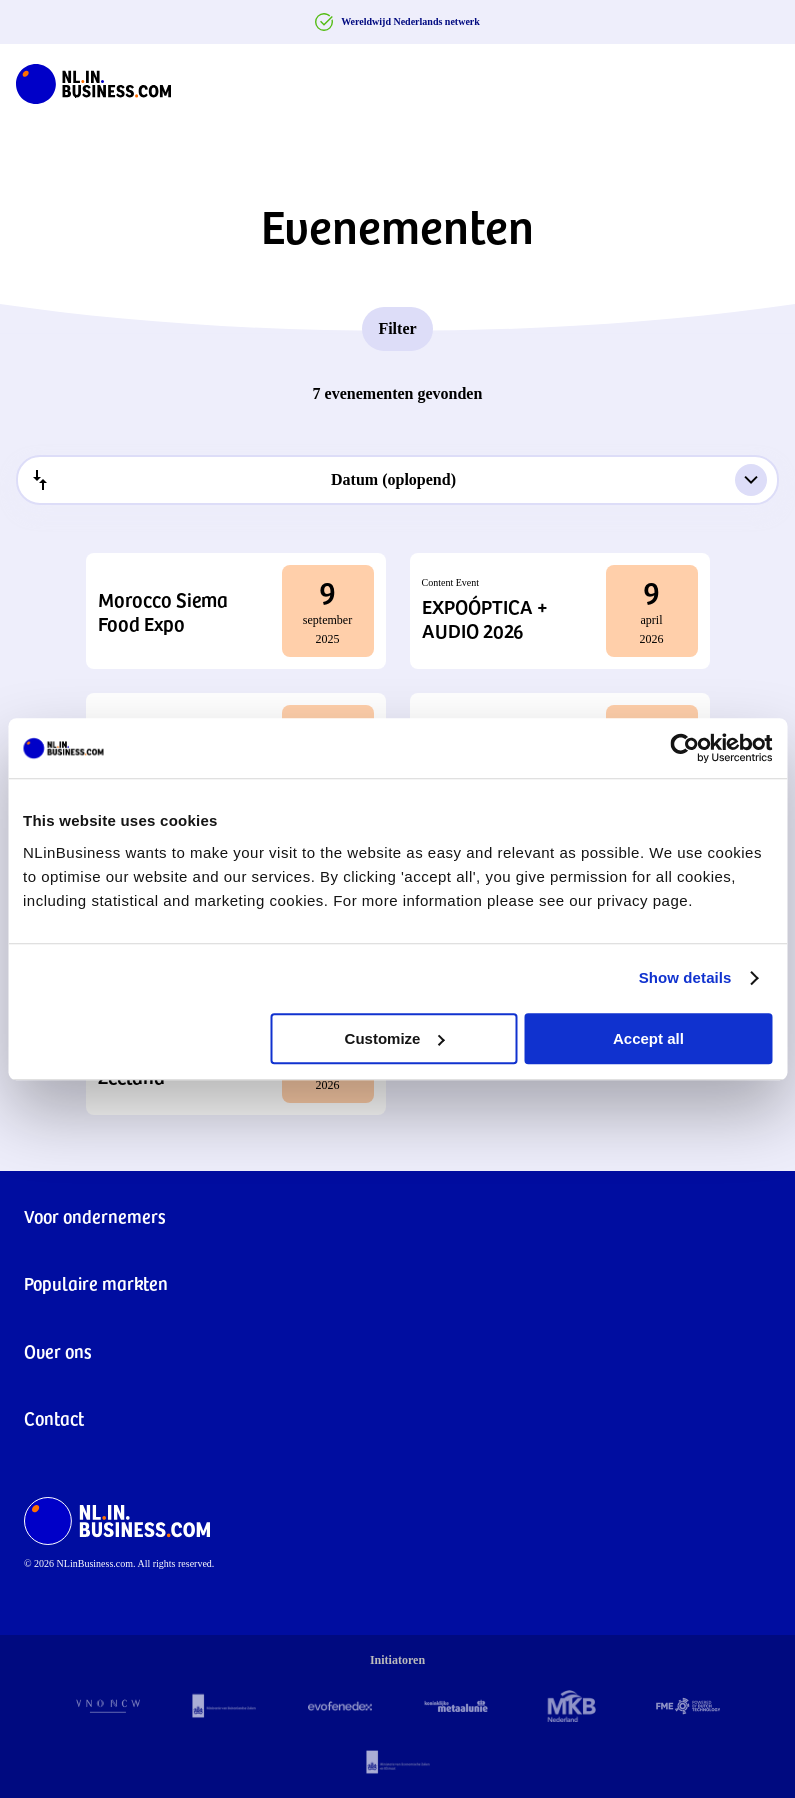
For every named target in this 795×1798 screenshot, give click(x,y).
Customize (395, 1038)
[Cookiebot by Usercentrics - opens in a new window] (684, 748)
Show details (685, 977)
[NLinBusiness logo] (93, 80)
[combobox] (397, 480)
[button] (236, 611)
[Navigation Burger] (763, 80)
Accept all (648, 1038)
